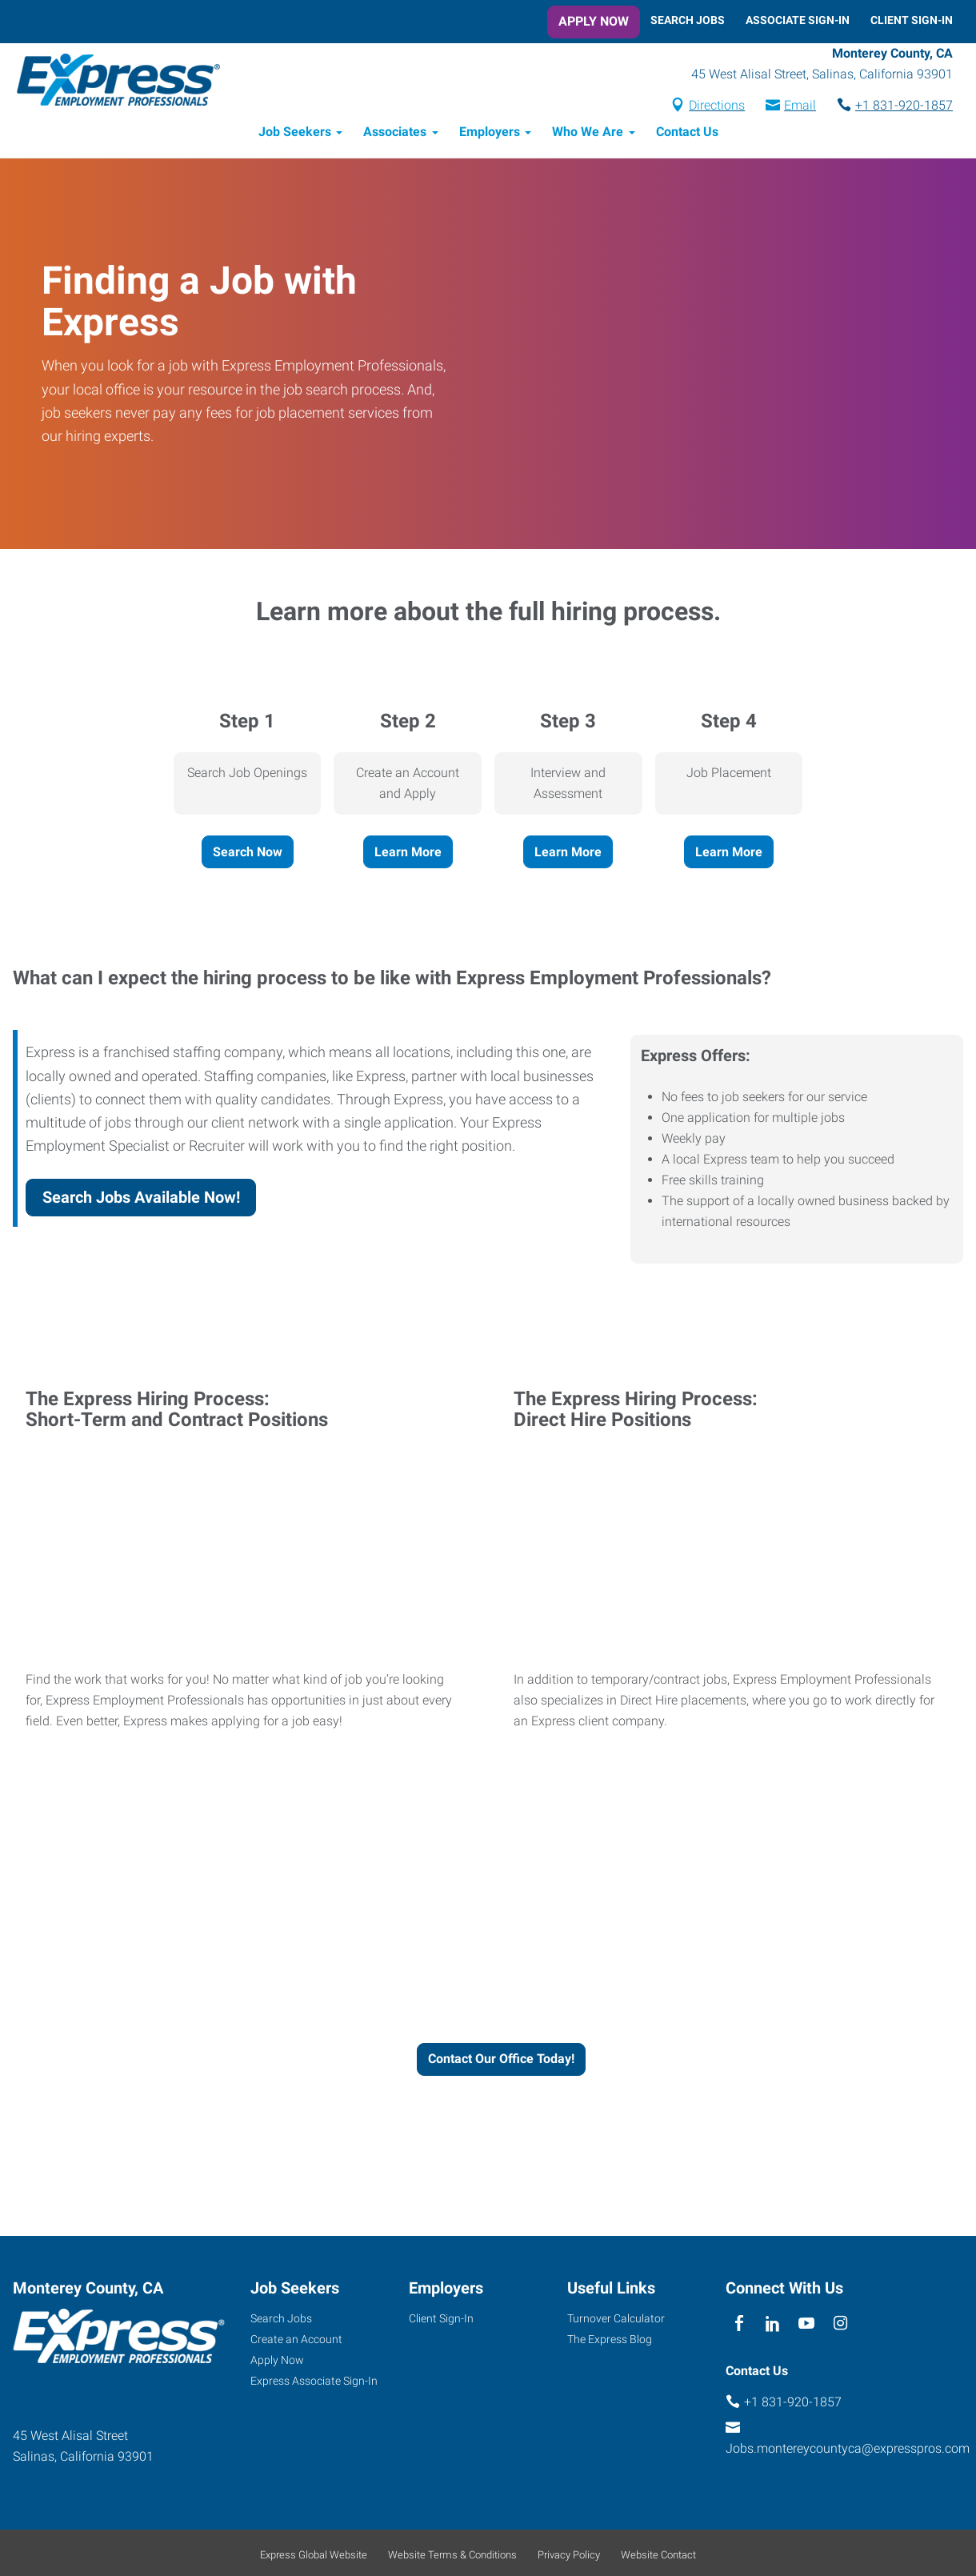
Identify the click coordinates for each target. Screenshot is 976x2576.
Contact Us (687, 134)
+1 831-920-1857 (904, 106)
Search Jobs (687, 20)
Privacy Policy (569, 2557)
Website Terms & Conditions (452, 2557)
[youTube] (807, 2326)
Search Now (247, 853)
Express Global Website (313, 2557)
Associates (394, 134)
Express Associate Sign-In (314, 2382)
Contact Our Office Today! (501, 2061)
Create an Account (296, 2341)
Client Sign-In (911, 20)
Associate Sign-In (798, 20)
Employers (489, 134)
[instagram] (840, 2326)
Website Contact (658, 2557)
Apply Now (593, 21)
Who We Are (587, 134)
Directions (717, 106)
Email (800, 106)
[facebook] (739, 2326)
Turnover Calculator (616, 2320)
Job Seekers (294, 134)
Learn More (408, 853)
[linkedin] (772, 2326)
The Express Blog (609, 2341)
